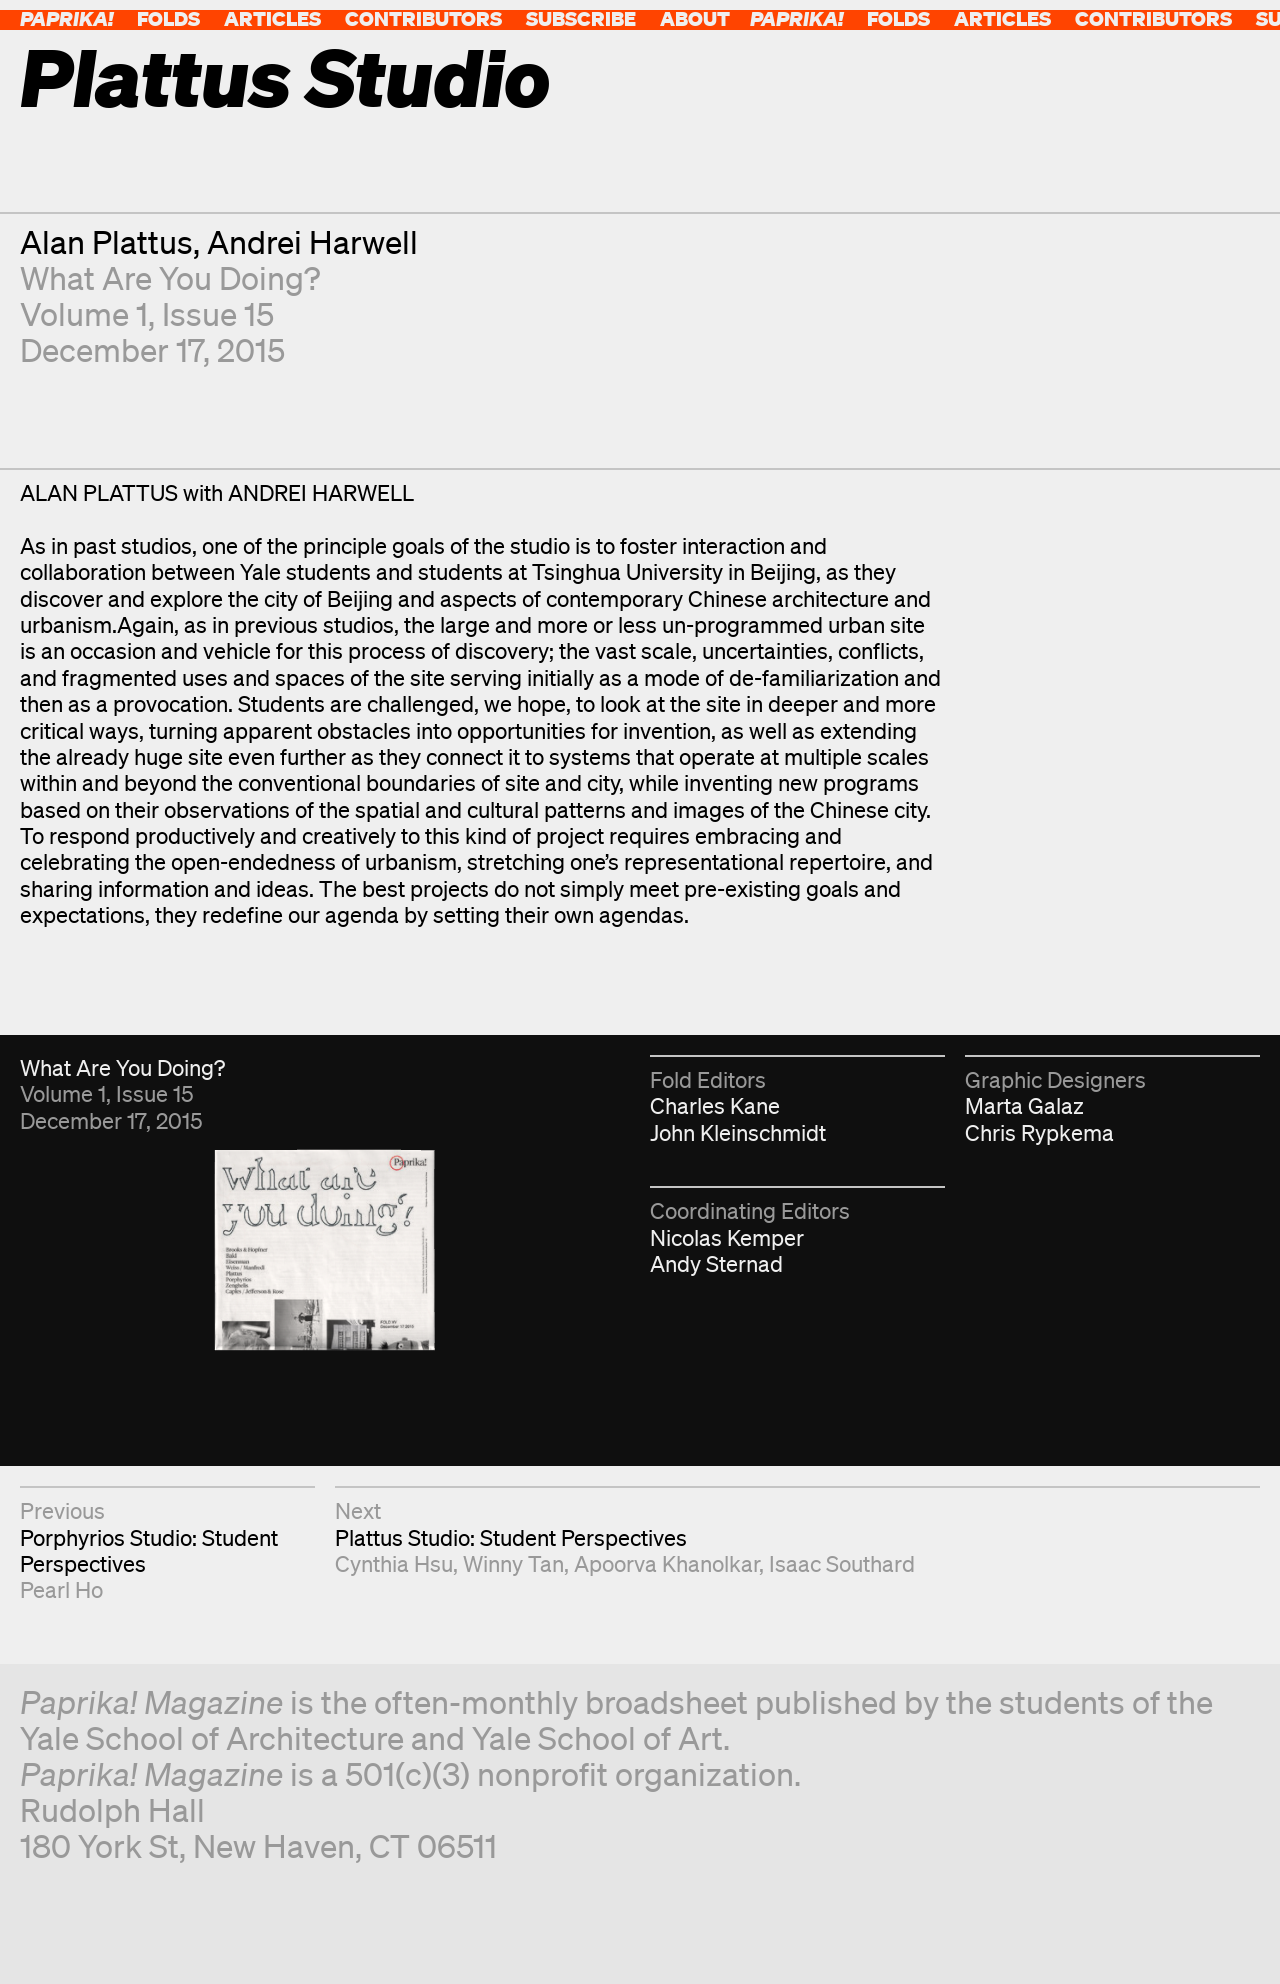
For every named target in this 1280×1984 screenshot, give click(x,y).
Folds (168, 18)
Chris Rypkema (1039, 1132)
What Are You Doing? (170, 277)
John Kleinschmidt (738, 1132)
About (695, 18)
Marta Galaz (1024, 1105)
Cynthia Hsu (394, 1563)
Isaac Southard (842, 1563)
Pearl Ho (61, 1589)
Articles (272, 18)
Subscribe (581, 18)
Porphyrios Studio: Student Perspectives (149, 1550)
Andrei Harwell (312, 241)
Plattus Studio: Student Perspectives (511, 1537)
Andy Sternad (716, 1263)
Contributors (423, 18)
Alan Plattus (106, 241)
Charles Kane (715, 1105)
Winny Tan (513, 1563)
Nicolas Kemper (727, 1237)
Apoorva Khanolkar (666, 1563)
